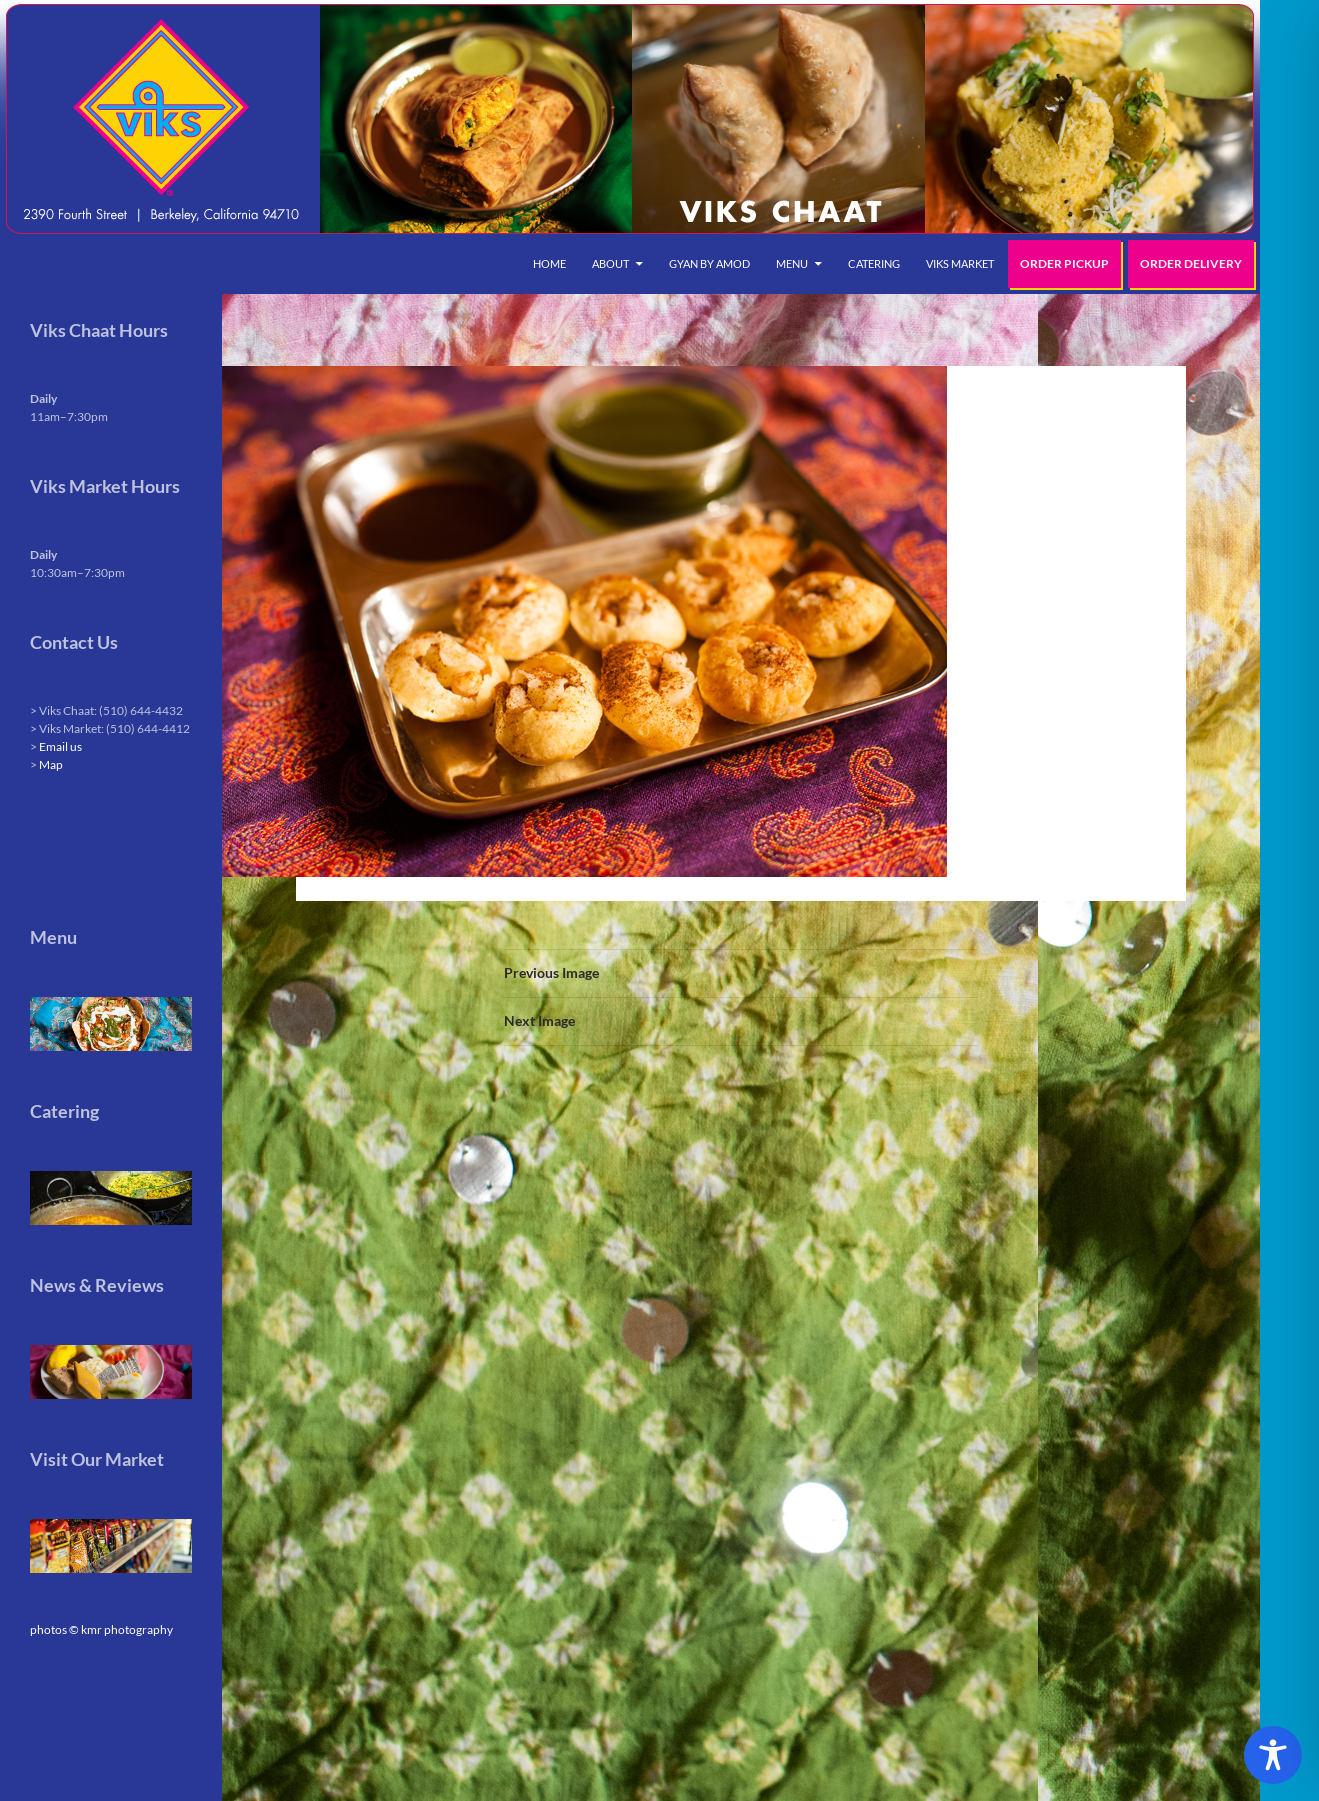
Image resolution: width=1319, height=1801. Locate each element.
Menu (792, 263)
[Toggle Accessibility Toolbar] (1273, 1755)
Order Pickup (1064, 263)
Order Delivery (1191, 263)
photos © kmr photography (101, 1629)
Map (51, 764)
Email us (60, 746)
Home (549, 263)
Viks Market (960, 263)
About (610, 263)
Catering (874, 263)
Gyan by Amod (709, 263)
